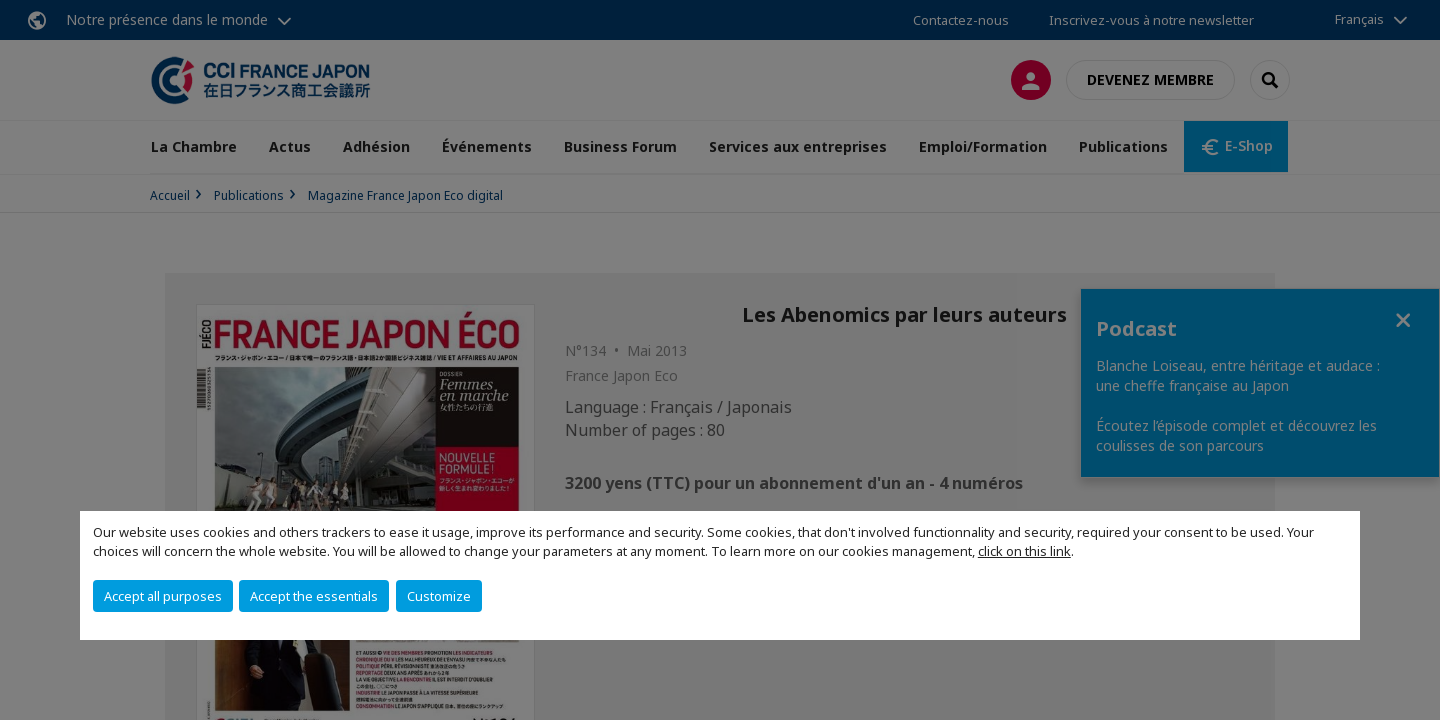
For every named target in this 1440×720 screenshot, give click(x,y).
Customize (439, 596)
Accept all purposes (163, 596)
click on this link (1024, 551)
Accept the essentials (314, 596)
